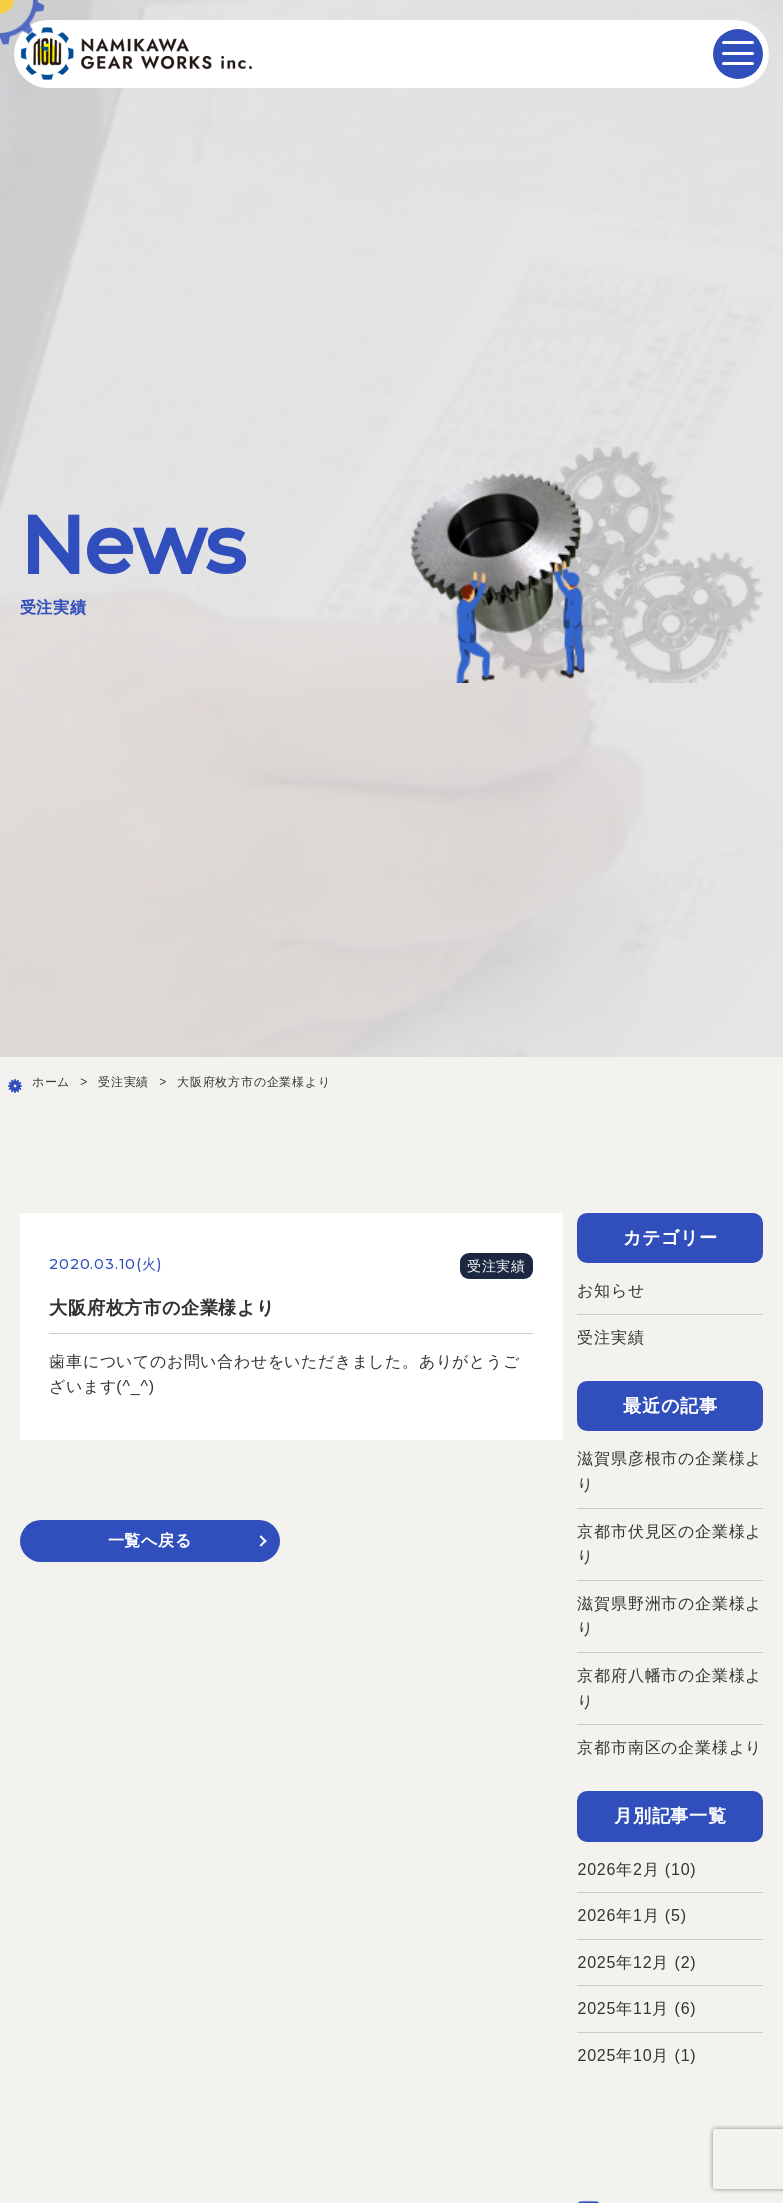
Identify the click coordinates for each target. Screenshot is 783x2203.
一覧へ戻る (150, 1540)
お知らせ (610, 1290)
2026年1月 (618, 1915)
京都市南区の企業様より (669, 1747)
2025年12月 (623, 1962)
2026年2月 (618, 1869)
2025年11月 (623, 2008)
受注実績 (123, 1082)
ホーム (51, 1082)
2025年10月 (623, 2055)
